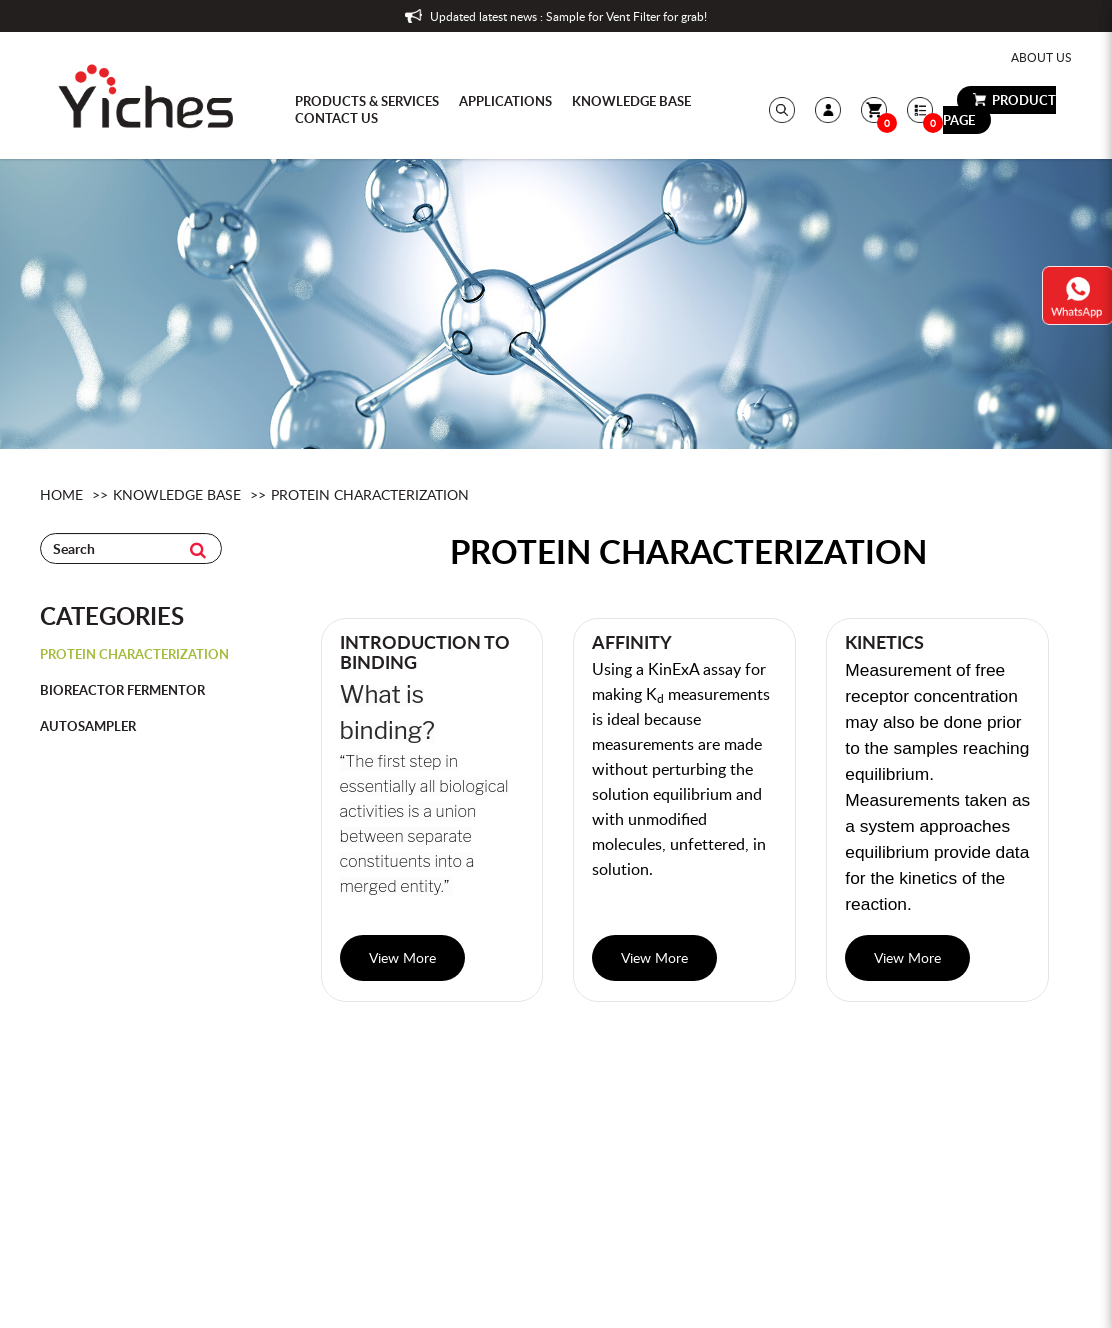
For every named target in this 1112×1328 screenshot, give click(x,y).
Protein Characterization (370, 494)
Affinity (632, 642)
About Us (1041, 57)
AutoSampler (88, 726)
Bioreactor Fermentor (122, 690)
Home (61, 494)
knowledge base (177, 494)
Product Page (999, 110)
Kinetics (884, 642)
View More (402, 957)
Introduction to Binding (425, 652)
